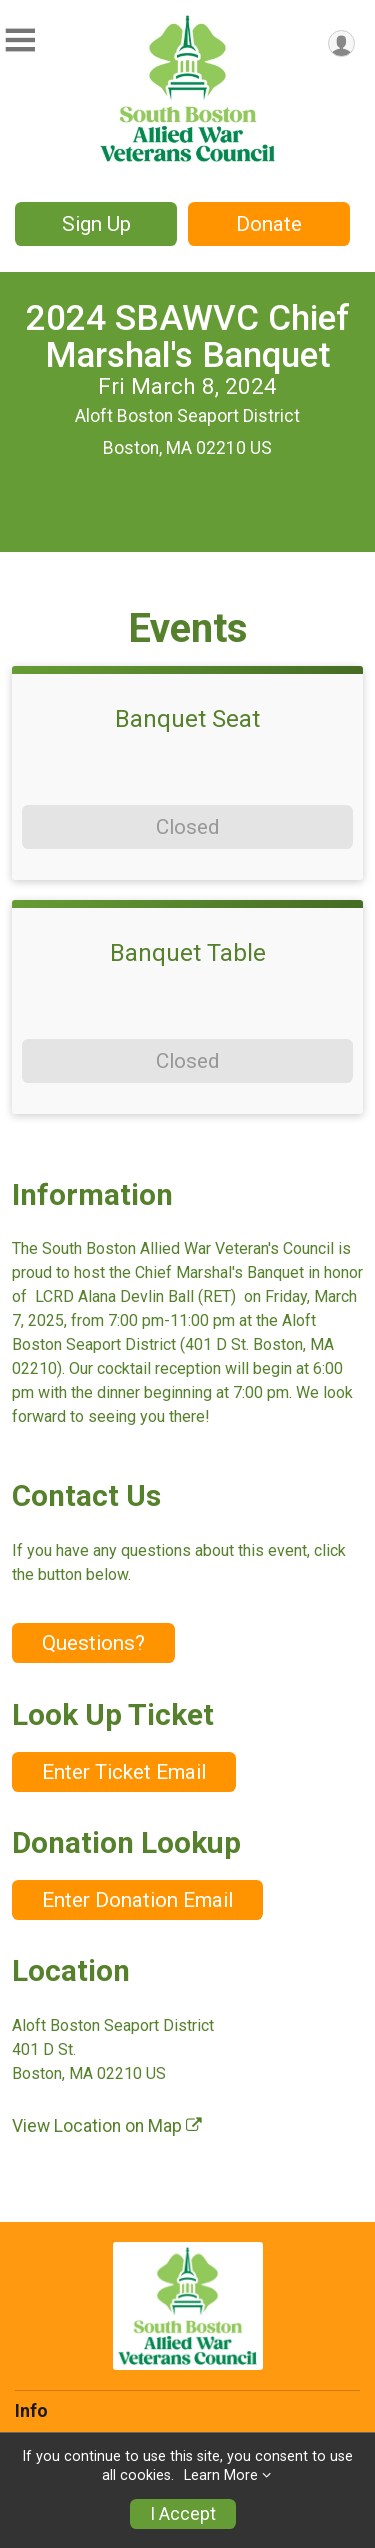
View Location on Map (107, 2126)
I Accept (183, 2514)
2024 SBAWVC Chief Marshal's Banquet (188, 336)
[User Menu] (341, 43)
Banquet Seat (187, 719)
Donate (269, 224)
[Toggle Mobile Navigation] (20, 40)
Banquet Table (188, 953)
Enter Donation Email (137, 1900)
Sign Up (96, 224)
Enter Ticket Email (124, 1772)
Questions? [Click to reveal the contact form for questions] (93, 1643)
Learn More (221, 2475)
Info (31, 2411)
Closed (187, 827)
